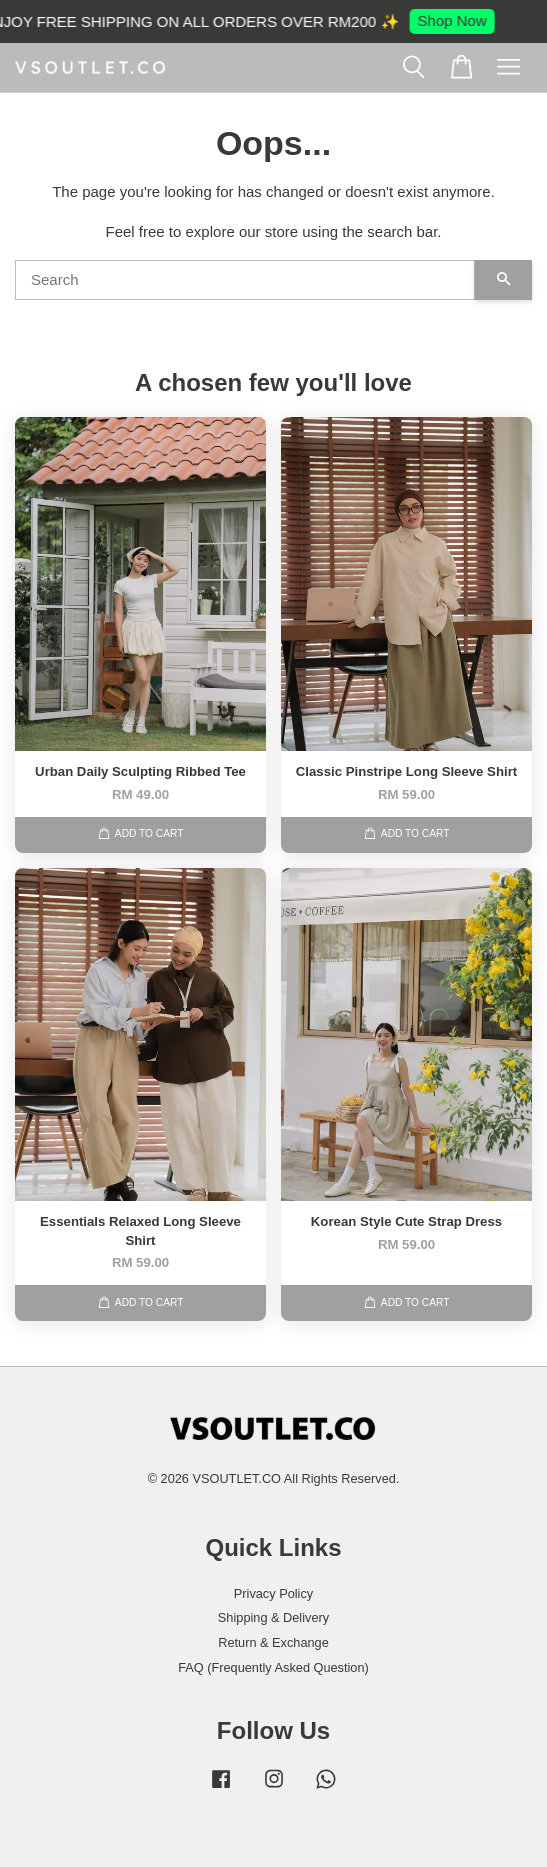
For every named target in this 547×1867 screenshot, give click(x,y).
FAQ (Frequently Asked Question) (273, 1667)
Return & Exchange (273, 1642)
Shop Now (458, 20)
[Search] (245, 280)
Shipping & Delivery (273, 1617)
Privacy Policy (273, 1593)
